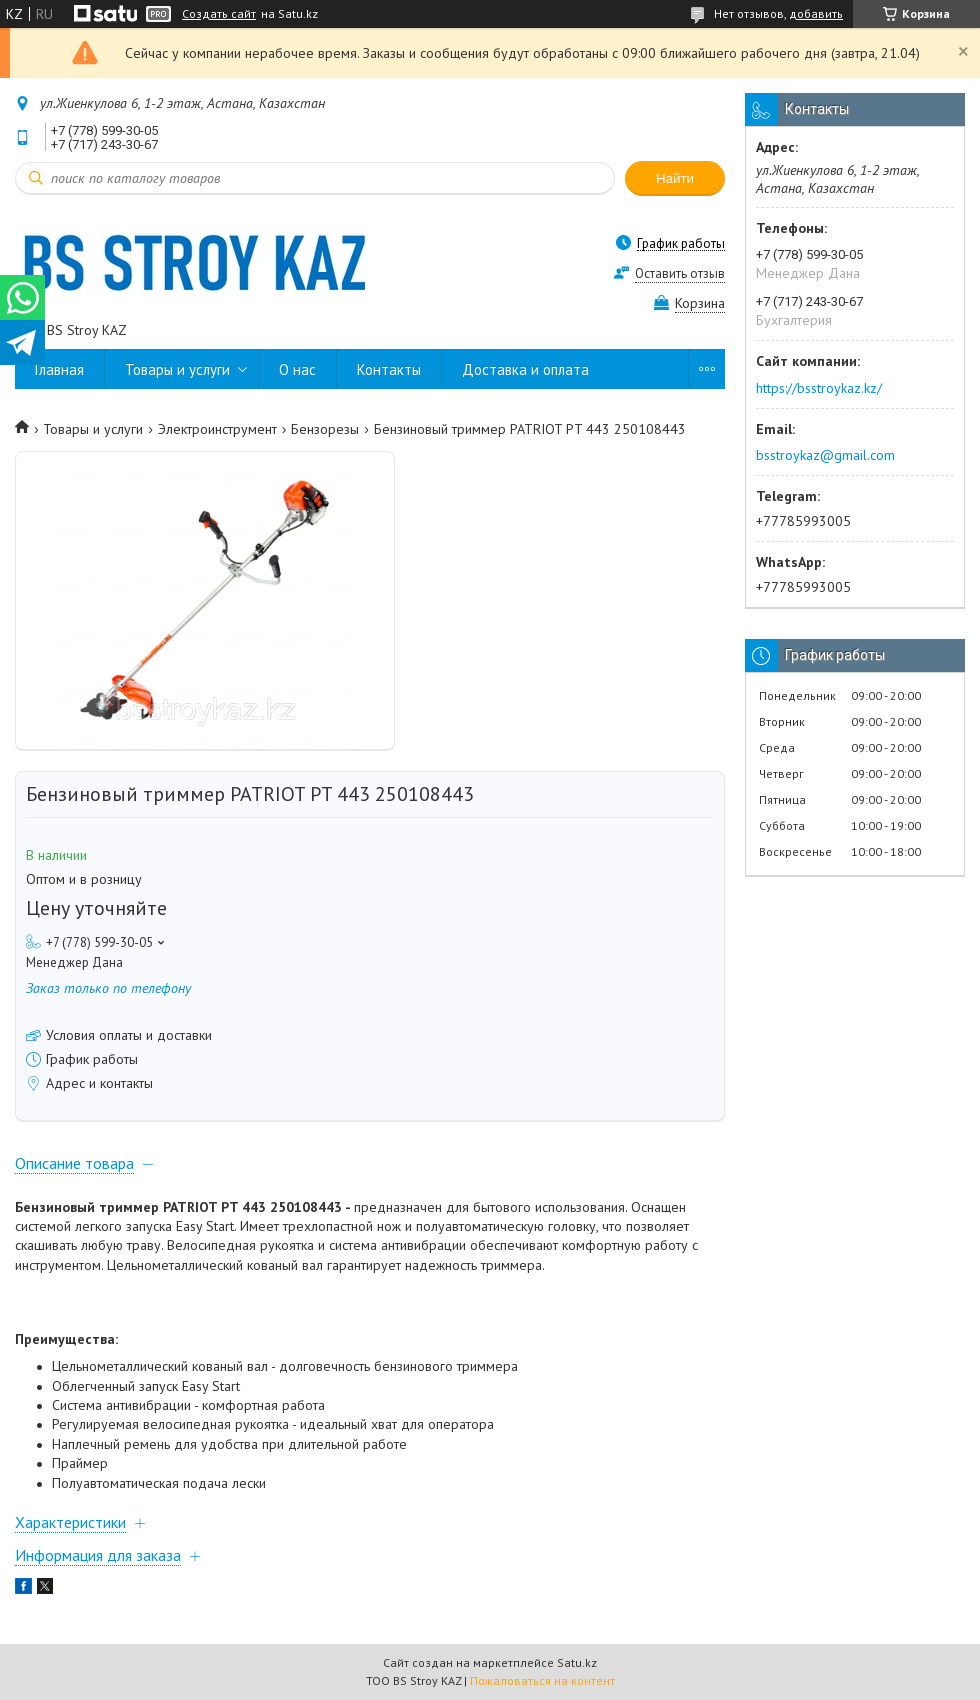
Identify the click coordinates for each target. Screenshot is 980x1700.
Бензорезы (325, 429)
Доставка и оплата (525, 369)
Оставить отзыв (680, 273)
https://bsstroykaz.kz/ (819, 388)
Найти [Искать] (675, 178)
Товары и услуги (177, 369)
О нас (297, 369)
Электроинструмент (217, 429)
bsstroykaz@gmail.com (825, 455)
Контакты (389, 369)
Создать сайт (219, 14)
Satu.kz (577, 1662)
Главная (59, 369)
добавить (816, 13)
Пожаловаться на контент (542, 1680)
